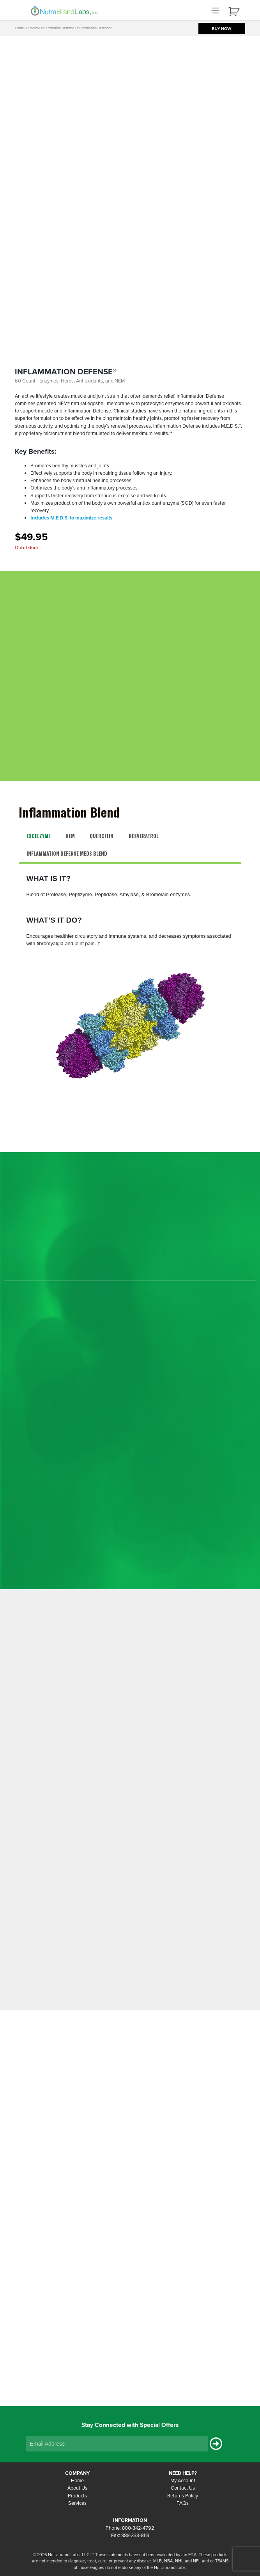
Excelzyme (39, 836)
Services (77, 2503)
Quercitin (101, 836)
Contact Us (183, 2488)
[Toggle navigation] (215, 10)
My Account (182, 2481)
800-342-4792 (138, 2528)
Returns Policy (182, 2496)
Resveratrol (144, 836)
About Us (77, 2488)
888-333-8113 (135, 2535)
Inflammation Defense (57, 28)
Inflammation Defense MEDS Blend (67, 853)
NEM (70, 836)
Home (19, 28)
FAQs (183, 2503)
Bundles (32, 28)
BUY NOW (222, 28)
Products (77, 2496)
